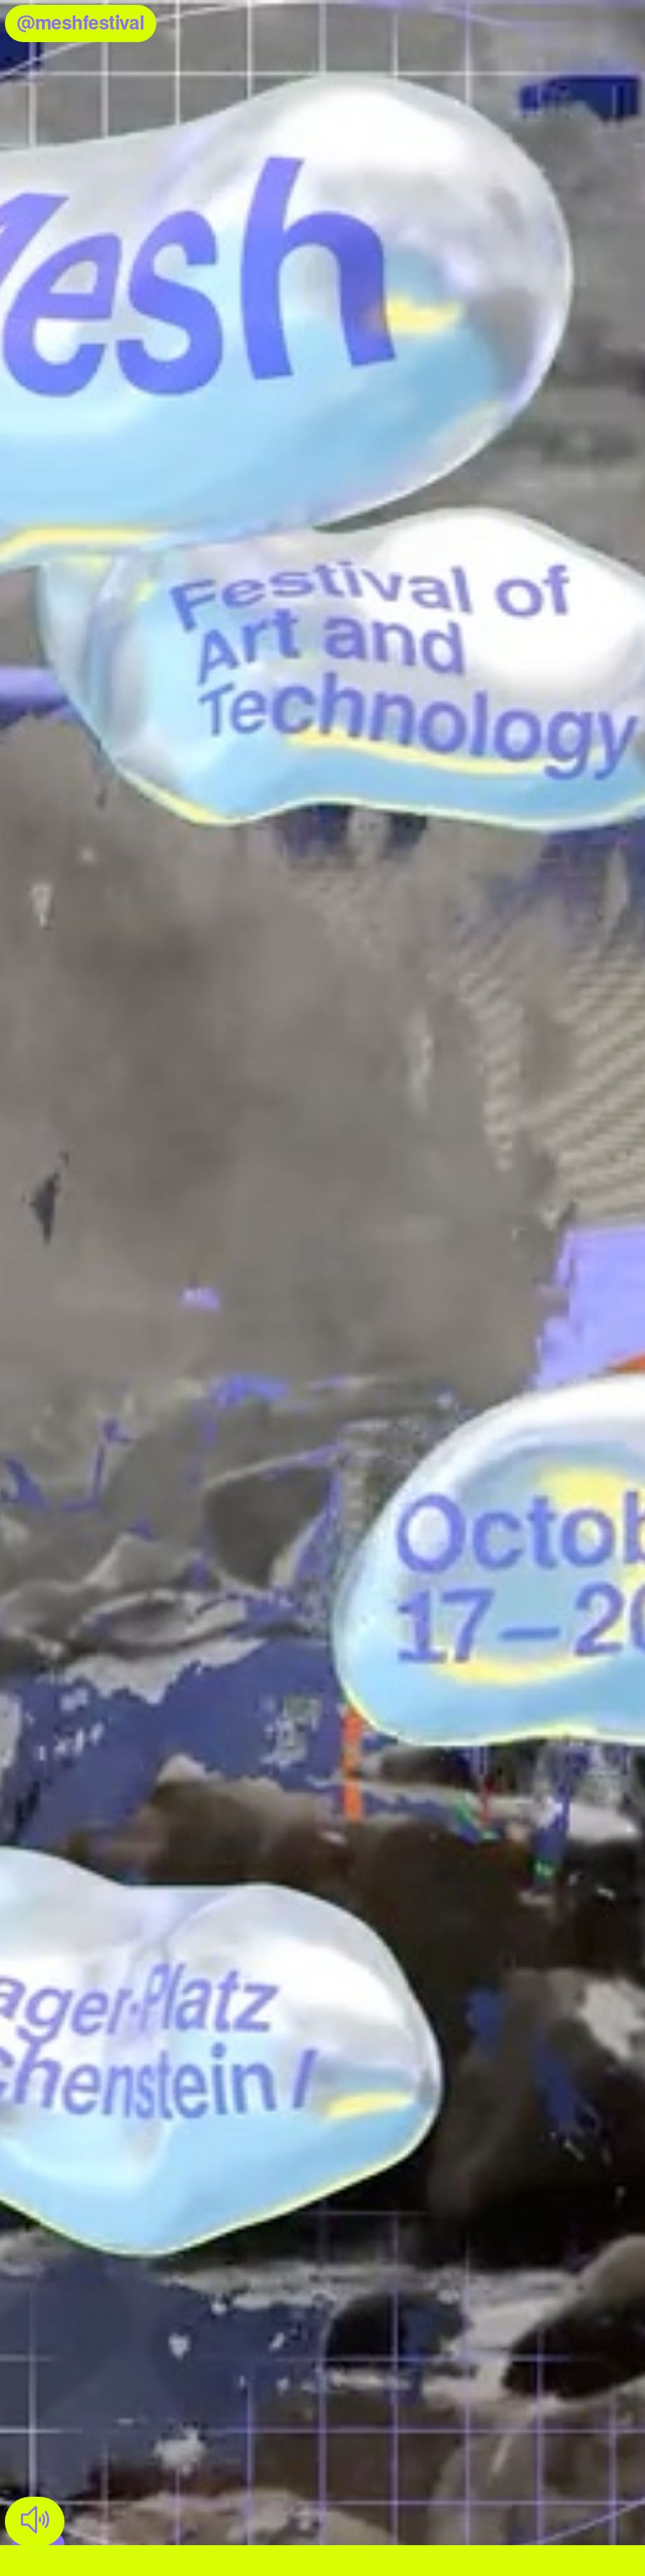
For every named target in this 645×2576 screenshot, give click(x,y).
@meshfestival (75, 22)
